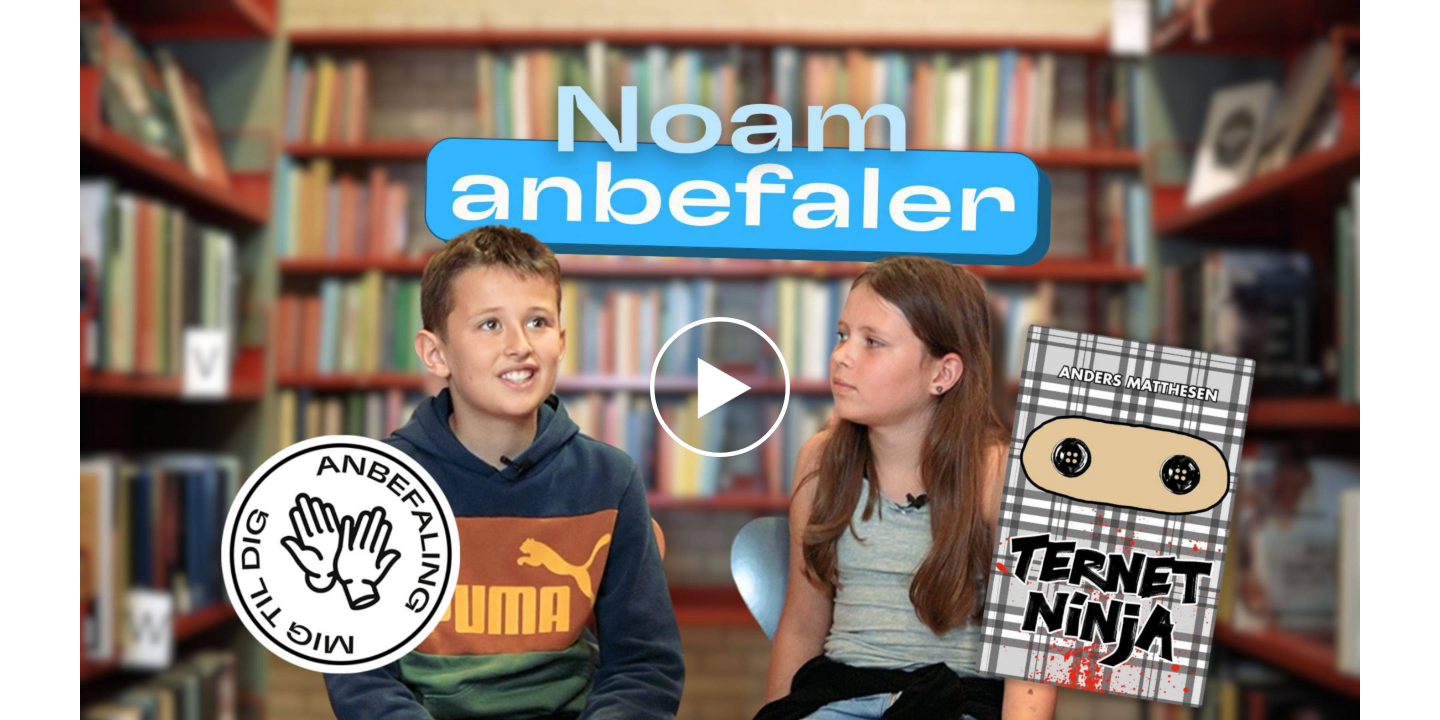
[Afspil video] (720, 452)
